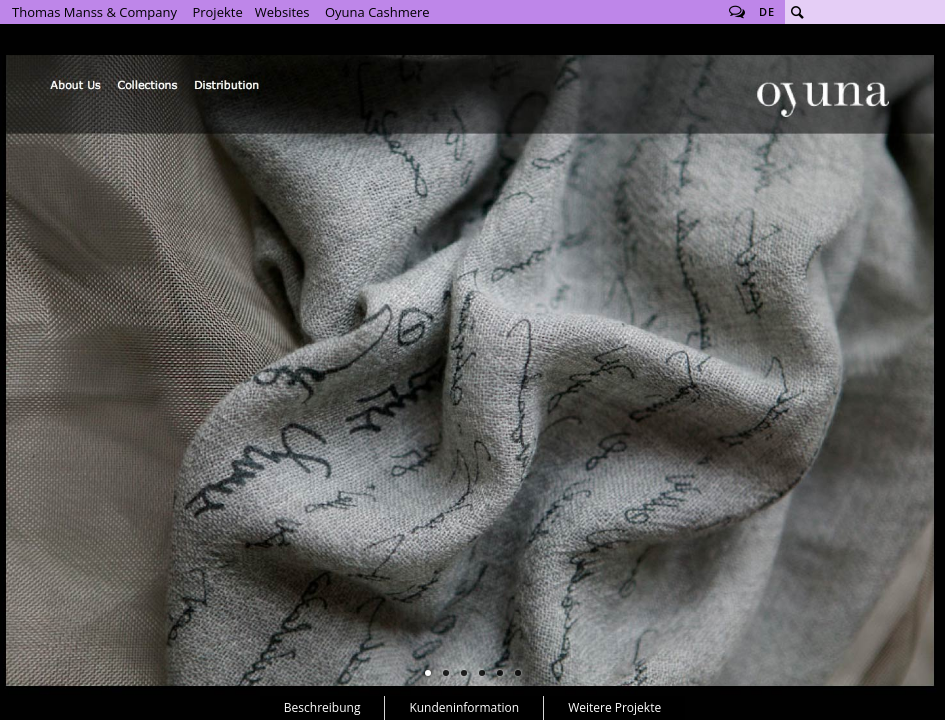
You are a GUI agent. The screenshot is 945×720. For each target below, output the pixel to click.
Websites (282, 12)
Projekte (217, 12)
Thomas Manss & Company (94, 12)
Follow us (737, 12)
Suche (797, 12)
